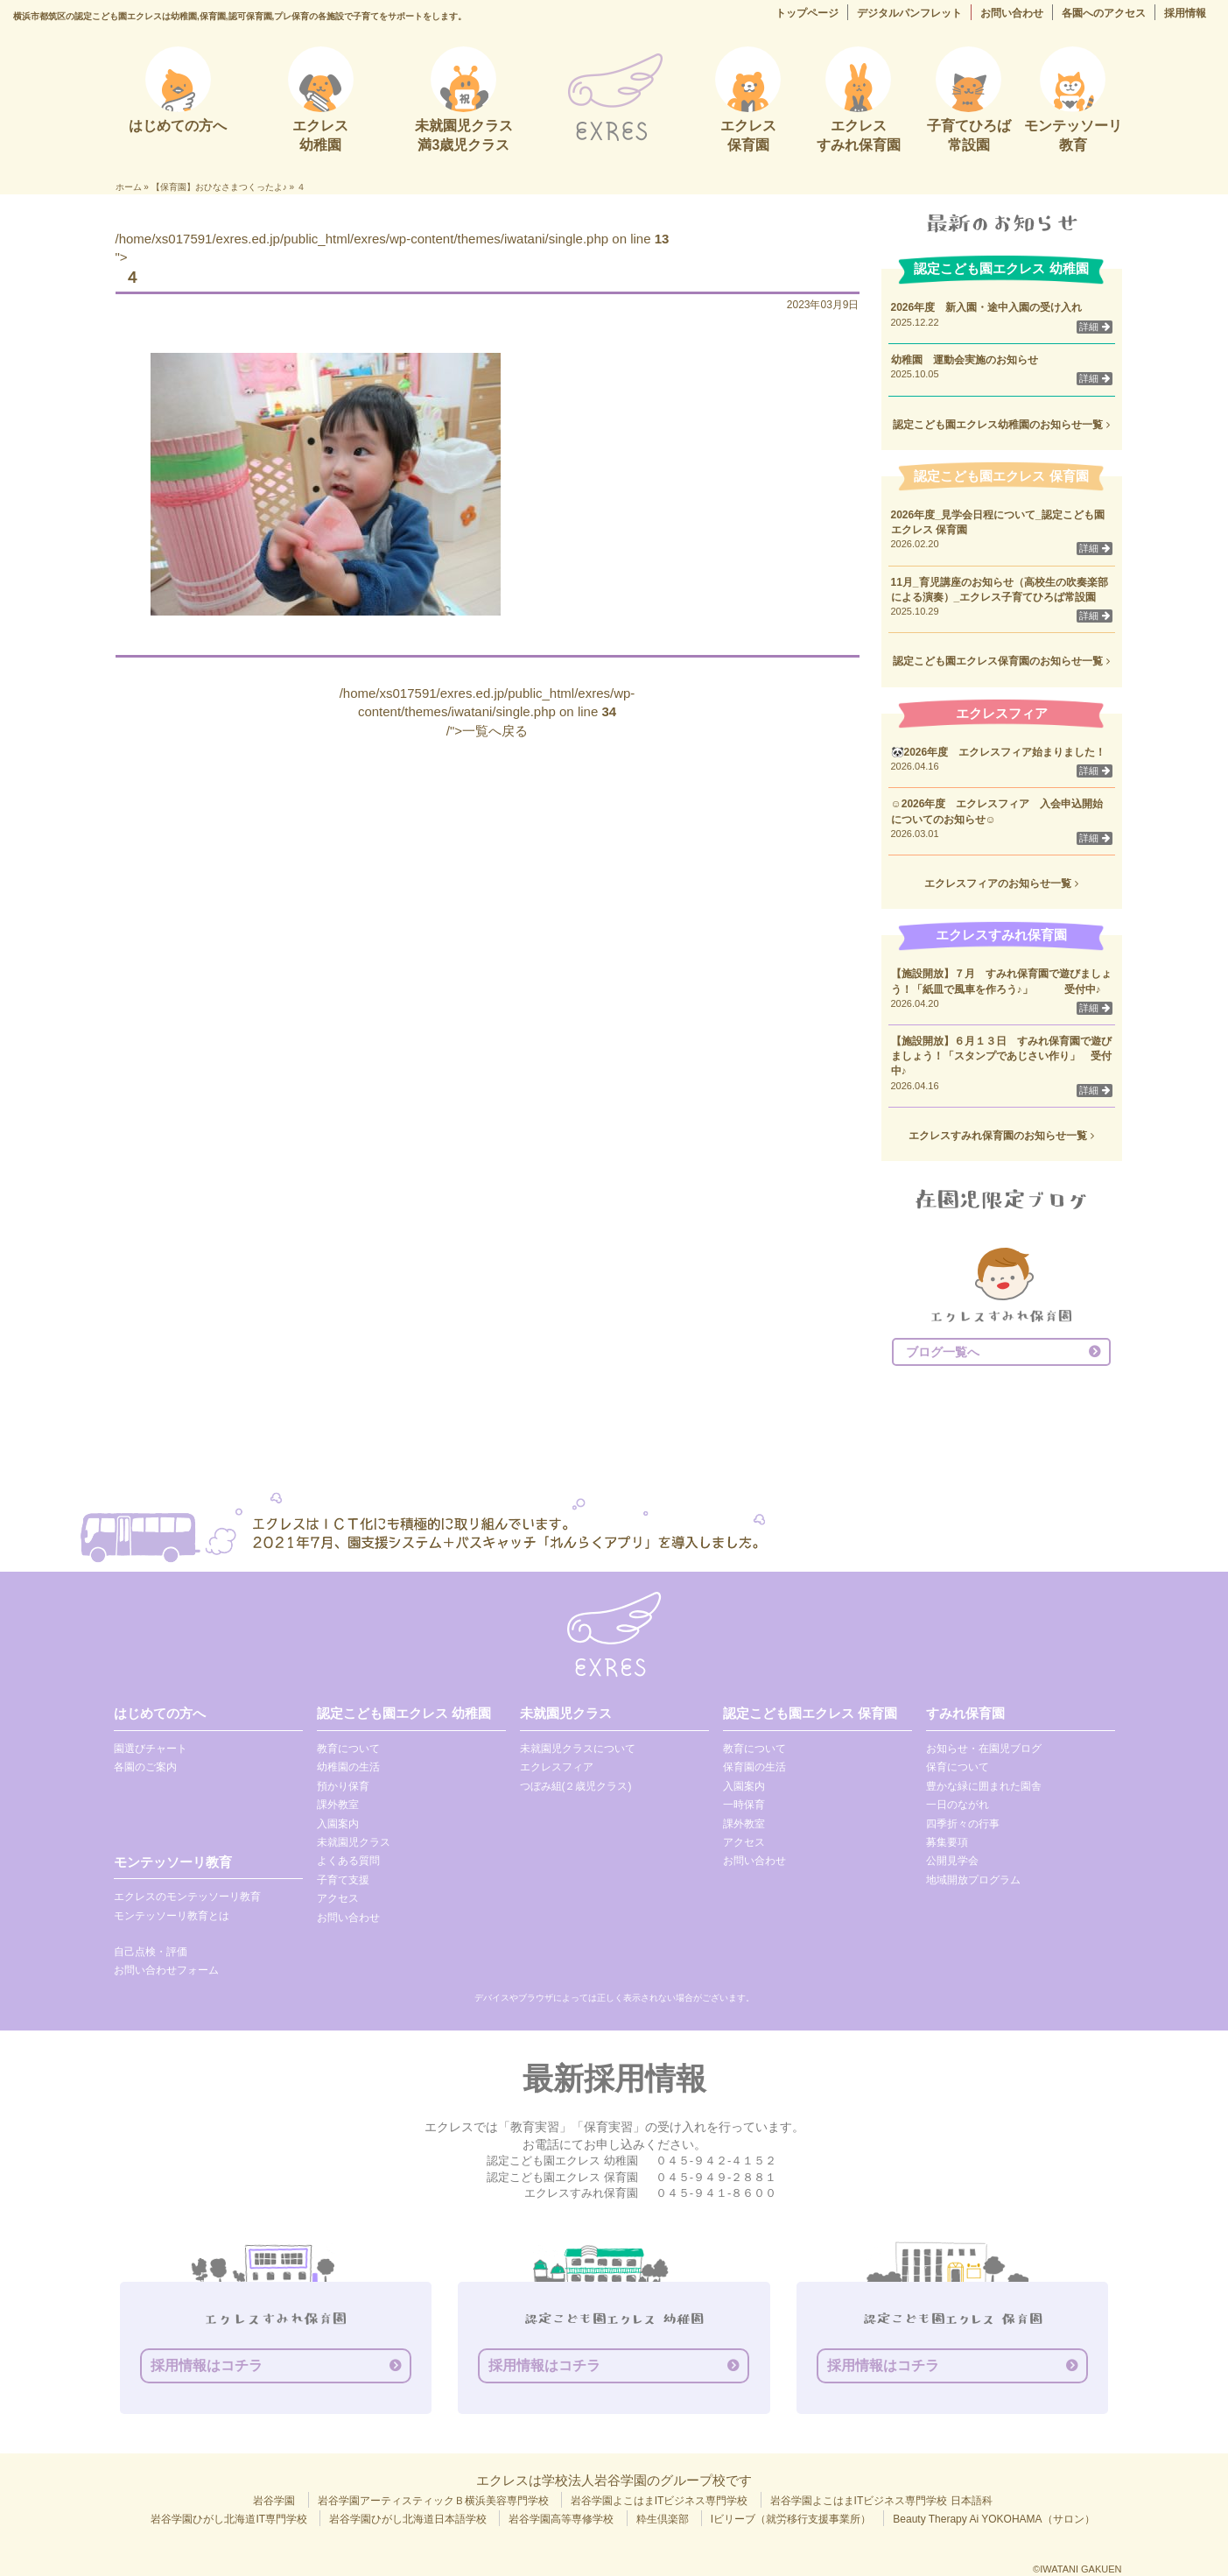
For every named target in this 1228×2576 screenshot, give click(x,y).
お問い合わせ (1011, 13)
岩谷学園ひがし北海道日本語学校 (408, 2519)
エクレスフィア (556, 1767)
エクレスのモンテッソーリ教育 (187, 1896)
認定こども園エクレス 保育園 (810, 1713)
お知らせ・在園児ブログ (984, 1748)
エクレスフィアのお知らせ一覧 (1000, 883)
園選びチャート (150, 1748)
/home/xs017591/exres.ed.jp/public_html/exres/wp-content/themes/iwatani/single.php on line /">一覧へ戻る (487, 712)
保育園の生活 (754, 1767)
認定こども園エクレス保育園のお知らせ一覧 (1001, 661)
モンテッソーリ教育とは (171, 1916)
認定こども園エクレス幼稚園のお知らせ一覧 (1001, 425)
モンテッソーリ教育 (173, 1862)
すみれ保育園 (965, 1713)
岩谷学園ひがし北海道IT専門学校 (229, 2519)
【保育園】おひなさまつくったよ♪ (219, 187)
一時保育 (744, 1804)
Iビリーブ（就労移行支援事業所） (791, 2519)
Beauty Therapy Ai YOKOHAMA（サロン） (993, 2519)
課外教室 (338, 1804)
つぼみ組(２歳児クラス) (576, 1786)
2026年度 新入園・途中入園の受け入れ (987, 307)
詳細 (1094, 326)
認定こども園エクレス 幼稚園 (404, 1713)
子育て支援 (343, 1880)
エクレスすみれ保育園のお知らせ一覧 (1001, 1136)
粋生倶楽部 (662, 2519)
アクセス (338, 1898)
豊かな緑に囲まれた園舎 (984, 1786)
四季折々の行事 (963, 1824)
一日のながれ (957, 1804)
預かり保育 (343, 1786)
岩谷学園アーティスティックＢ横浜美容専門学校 (433, 2501)
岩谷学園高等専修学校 (561, 2519)
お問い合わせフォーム (166, 1970)
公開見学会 (952, 1861)
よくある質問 (348, 1861)
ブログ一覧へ (942, 1352)
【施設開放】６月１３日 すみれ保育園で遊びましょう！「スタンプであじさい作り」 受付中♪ (1001, 1056)
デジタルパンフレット (909, 13)
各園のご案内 (145, 1767)
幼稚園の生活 (348, 1767)
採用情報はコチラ (207, 2365)
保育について (957, 1767)
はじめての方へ (160, 1713)
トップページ (807, 13)
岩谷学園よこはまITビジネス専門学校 (659, 2501)
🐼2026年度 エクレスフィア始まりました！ (998, 752)
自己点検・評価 (150, 1952)
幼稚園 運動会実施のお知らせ (964, 360)
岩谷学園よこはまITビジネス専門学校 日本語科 (881, 2501)
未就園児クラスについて (577, 1748)
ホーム (129, 187)
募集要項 (947, 1842)
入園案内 (338, 1824)
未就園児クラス (353, 1842)
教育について (348, 1748)
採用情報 (1185, 13)
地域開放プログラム (973, 1880)
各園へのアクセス (1104, 13)
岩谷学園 (274, 2501)
